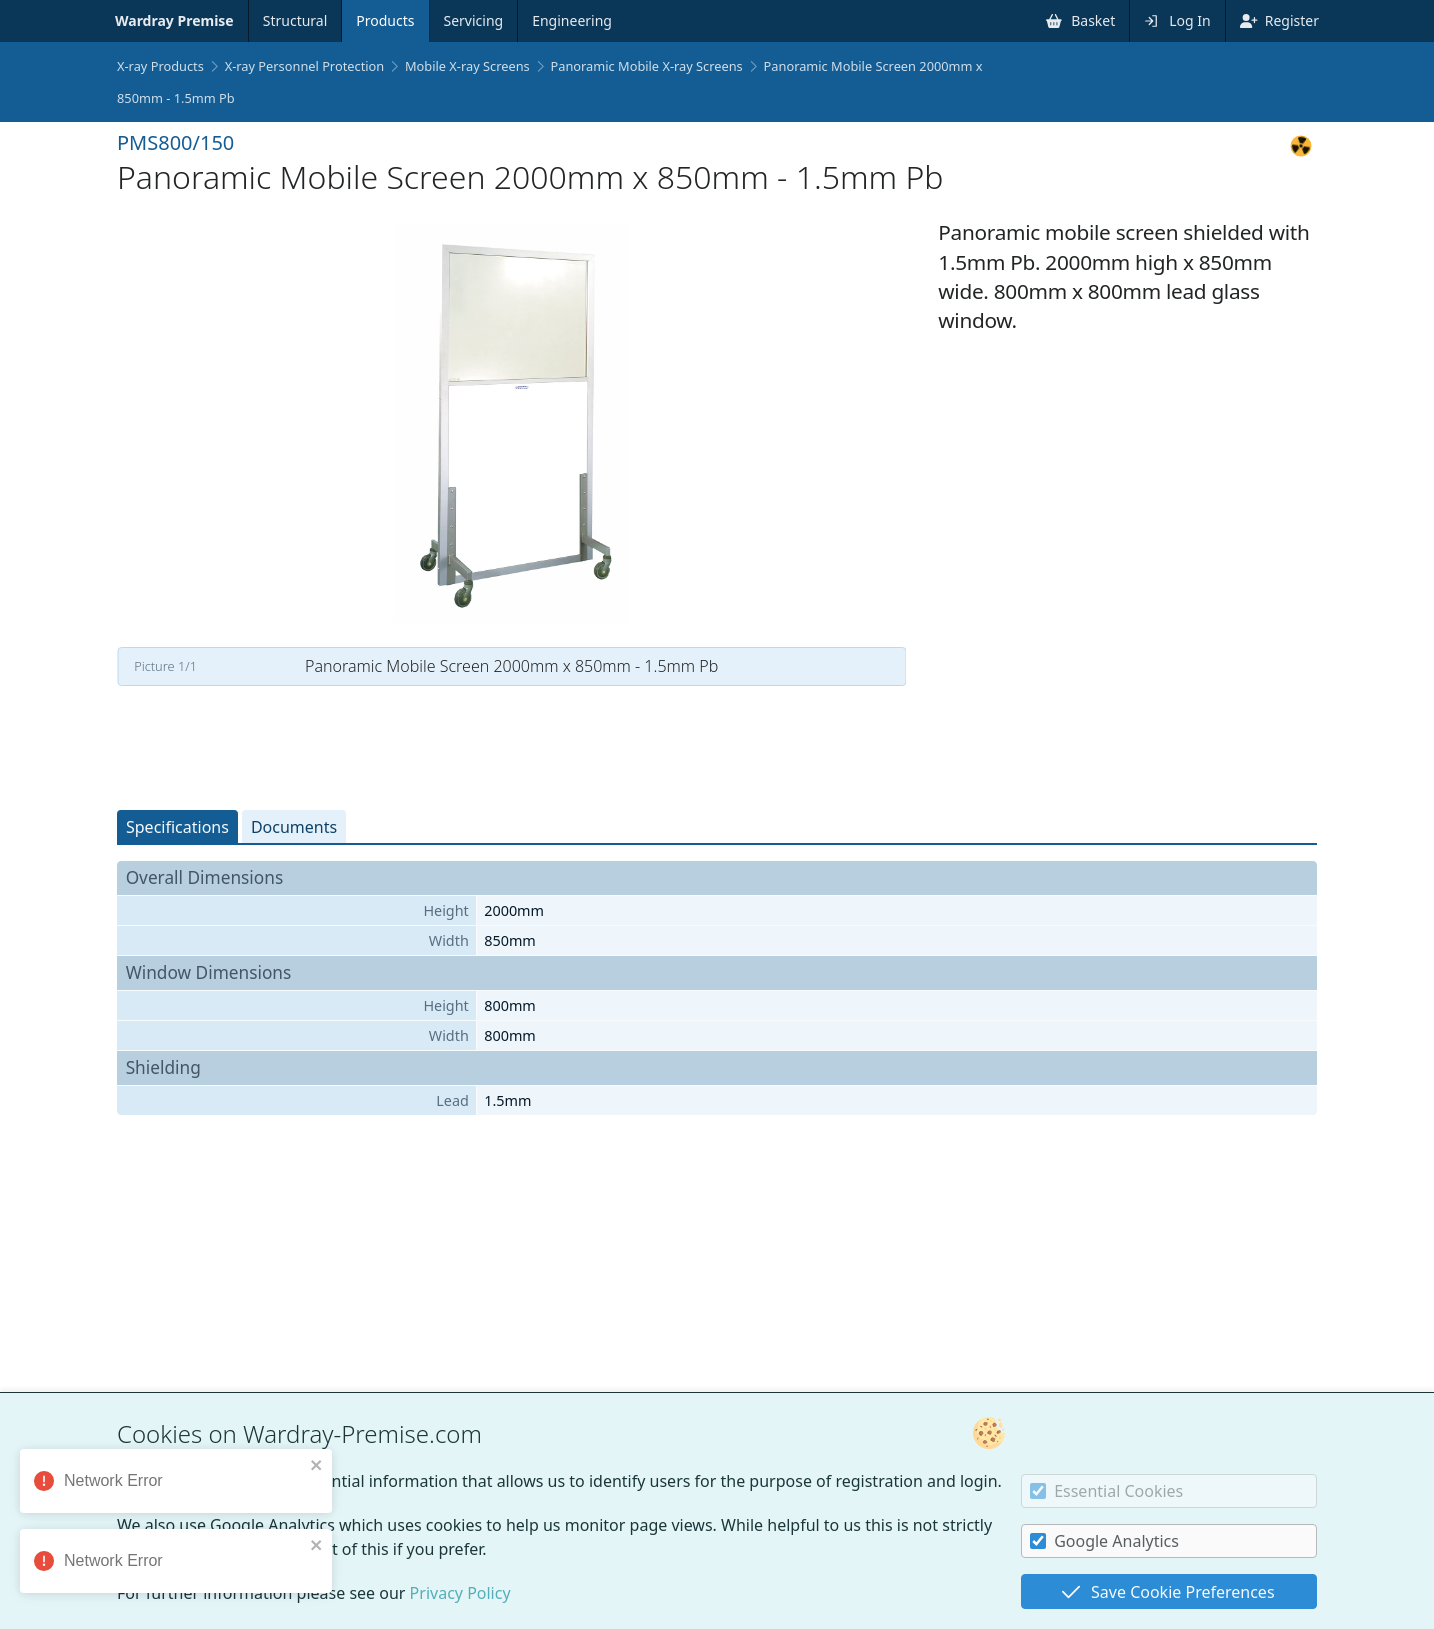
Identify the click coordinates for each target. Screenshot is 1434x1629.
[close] (320, 1465)
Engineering (572, 20)
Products (385, 20)
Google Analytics (1104, 1541)
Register (1279, 20)
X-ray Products (160, 66)
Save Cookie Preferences (1168, 1592)
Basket (1080, 20)
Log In (1177, 20)
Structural (295, 20)
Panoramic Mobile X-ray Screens (647, 66)
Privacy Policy (460, 1593)
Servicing (474, 20)
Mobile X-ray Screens (467, 66)
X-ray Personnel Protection (305, 66)
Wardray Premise (174, 20)
